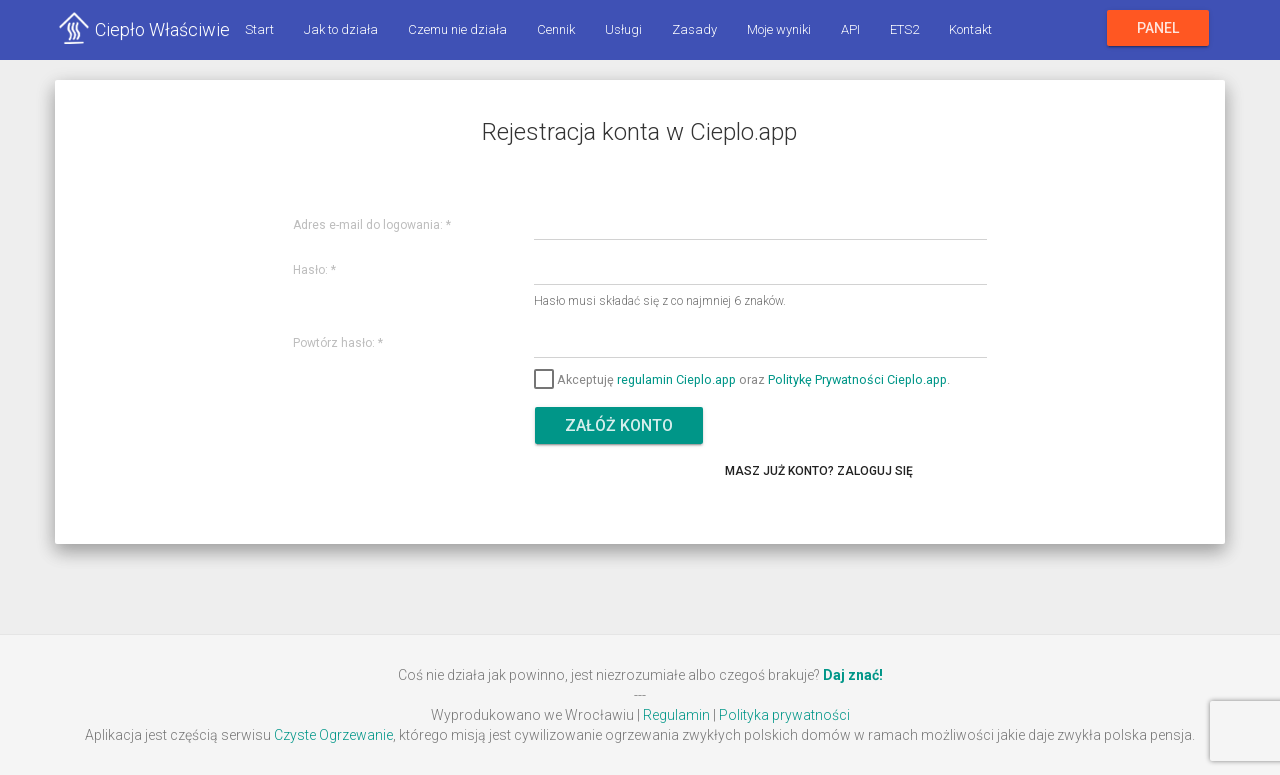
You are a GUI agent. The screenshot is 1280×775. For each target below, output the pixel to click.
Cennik (556, 29)
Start (259, 29)
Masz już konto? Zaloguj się (819, 471)
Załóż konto (619, 425)
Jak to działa (341, 29)
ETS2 (904, 29)
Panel (1158, 28)
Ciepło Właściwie (162, 29)
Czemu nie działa (457, 29)
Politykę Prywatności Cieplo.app (857, 378)
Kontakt (970, 29)
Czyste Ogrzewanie (333, 735)
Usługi (623, 29)
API (850, 29)
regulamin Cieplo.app (676, 378)
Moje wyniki (779, 29)
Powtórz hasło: (338, 343)
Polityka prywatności (784, 715)
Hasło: (314, 270)
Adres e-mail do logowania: (372, 225)
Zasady (694, 29)
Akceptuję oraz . (742, 378)
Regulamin (676, 715)
